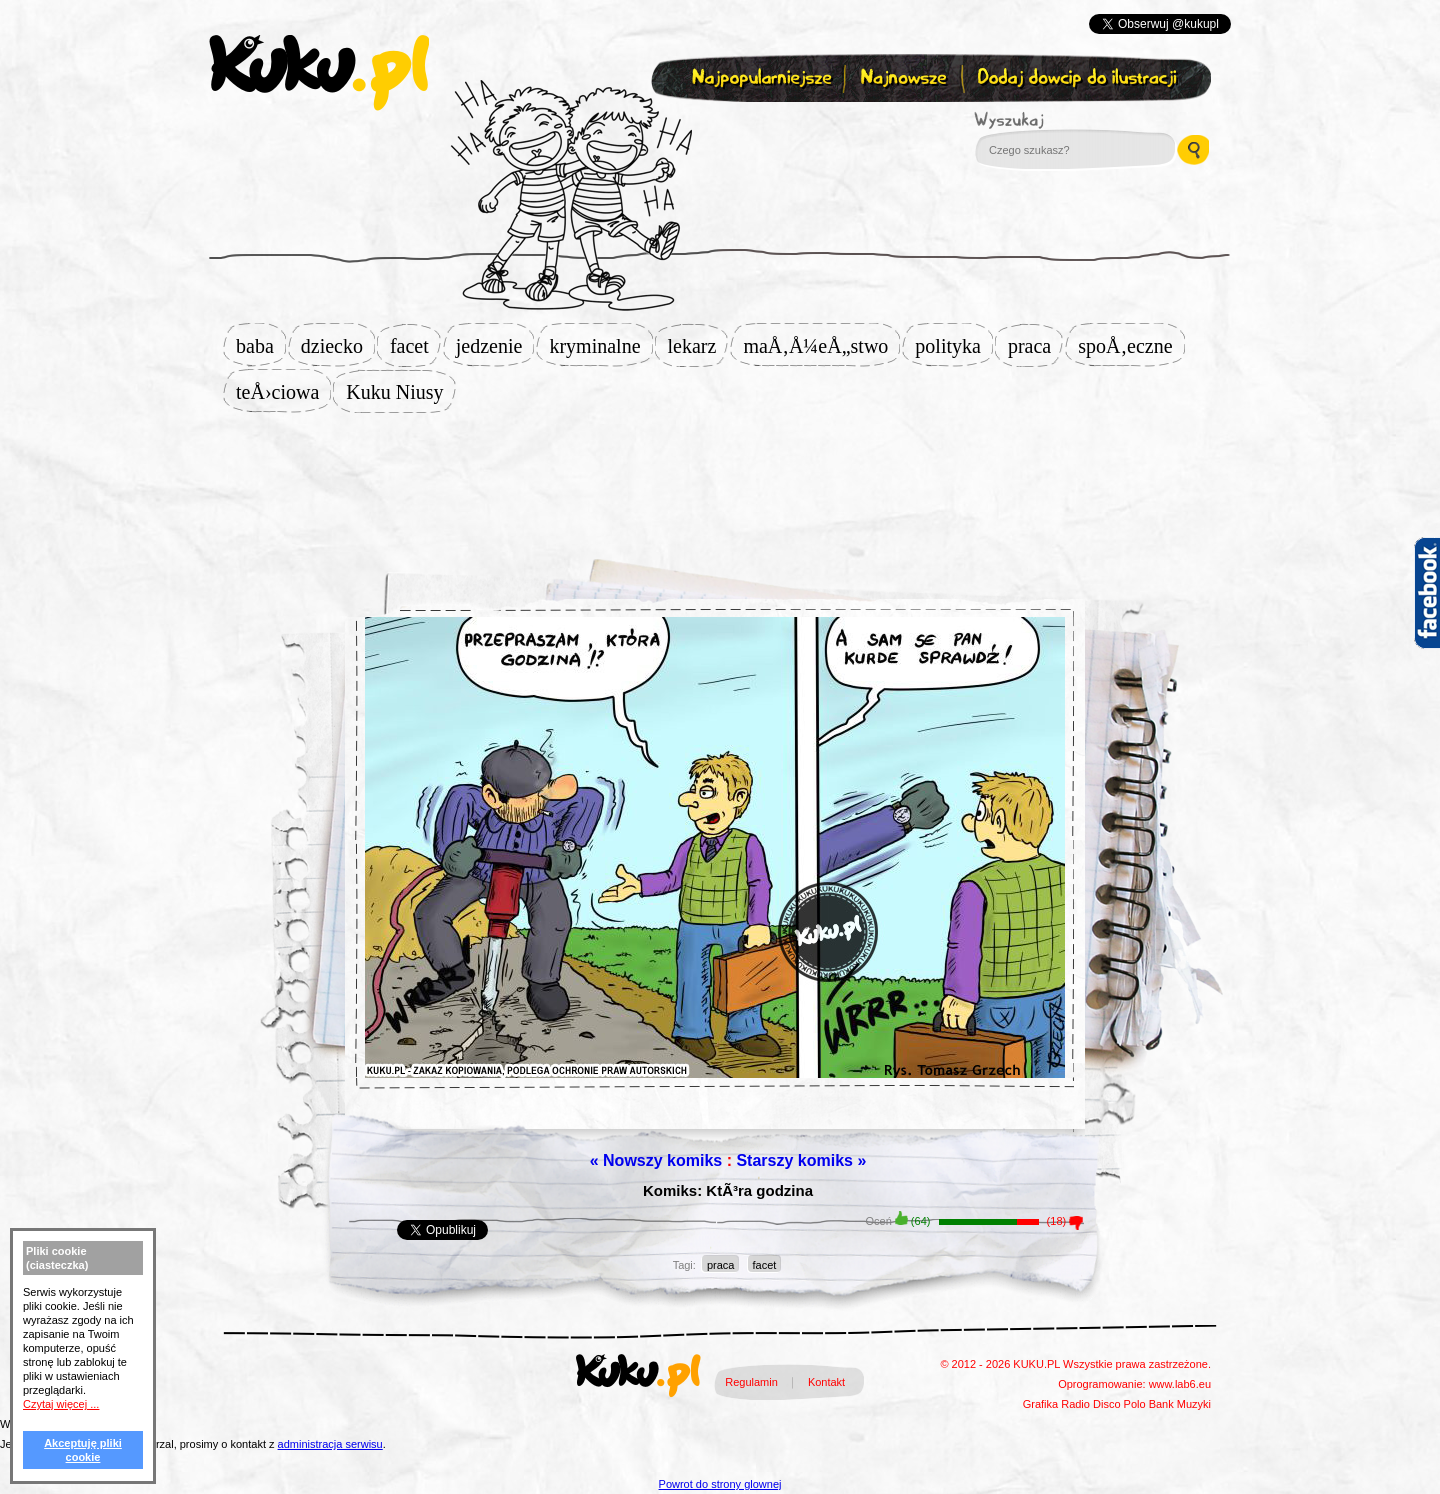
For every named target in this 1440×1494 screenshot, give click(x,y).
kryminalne (600, 346)
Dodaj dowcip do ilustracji (1078, 78)
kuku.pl (319, 73)
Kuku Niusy (400, 392)
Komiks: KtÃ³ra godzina (728, 1190)
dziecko (338, 346)
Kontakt (826, 1382)
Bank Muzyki (1180, 1404)
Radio (1075, 1404)
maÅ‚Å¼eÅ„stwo (821, 346)
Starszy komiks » (801, 1160)
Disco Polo (1119, 1404)
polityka (954, 346)
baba (261, 346)
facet (415, 346)
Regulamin (751, 1382)
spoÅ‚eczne (1131, 346)
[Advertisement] (720, 477)
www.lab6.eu (1180, 1384)
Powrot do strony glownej (720, 1484)
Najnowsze (905, 78)
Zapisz (715, 126)
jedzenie (495, 346)
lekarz (698, 346)
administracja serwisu (330, 1444)
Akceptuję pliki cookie (83, 1450)
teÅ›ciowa (283, 392)
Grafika (1040, 1404)
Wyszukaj (1064, 120)
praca (1035, 346)
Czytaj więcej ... (61, 1404)
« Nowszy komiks (656, 1160)
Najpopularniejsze (759, 78)
